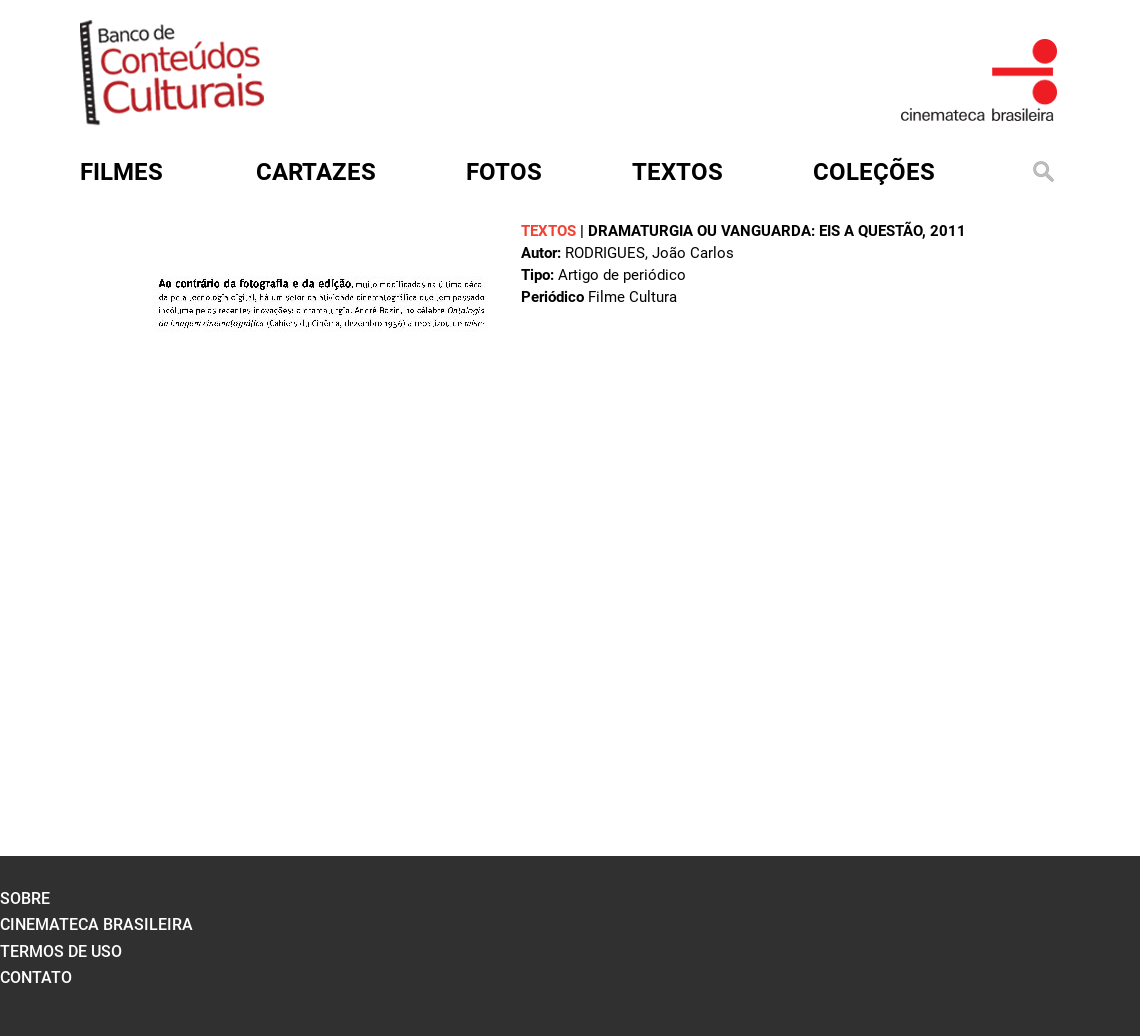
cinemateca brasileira (96, 924)
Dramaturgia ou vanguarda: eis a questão (755, 231)
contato (36, 977)
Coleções (874, 172)
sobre (25, 898)
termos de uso (61, 951)
